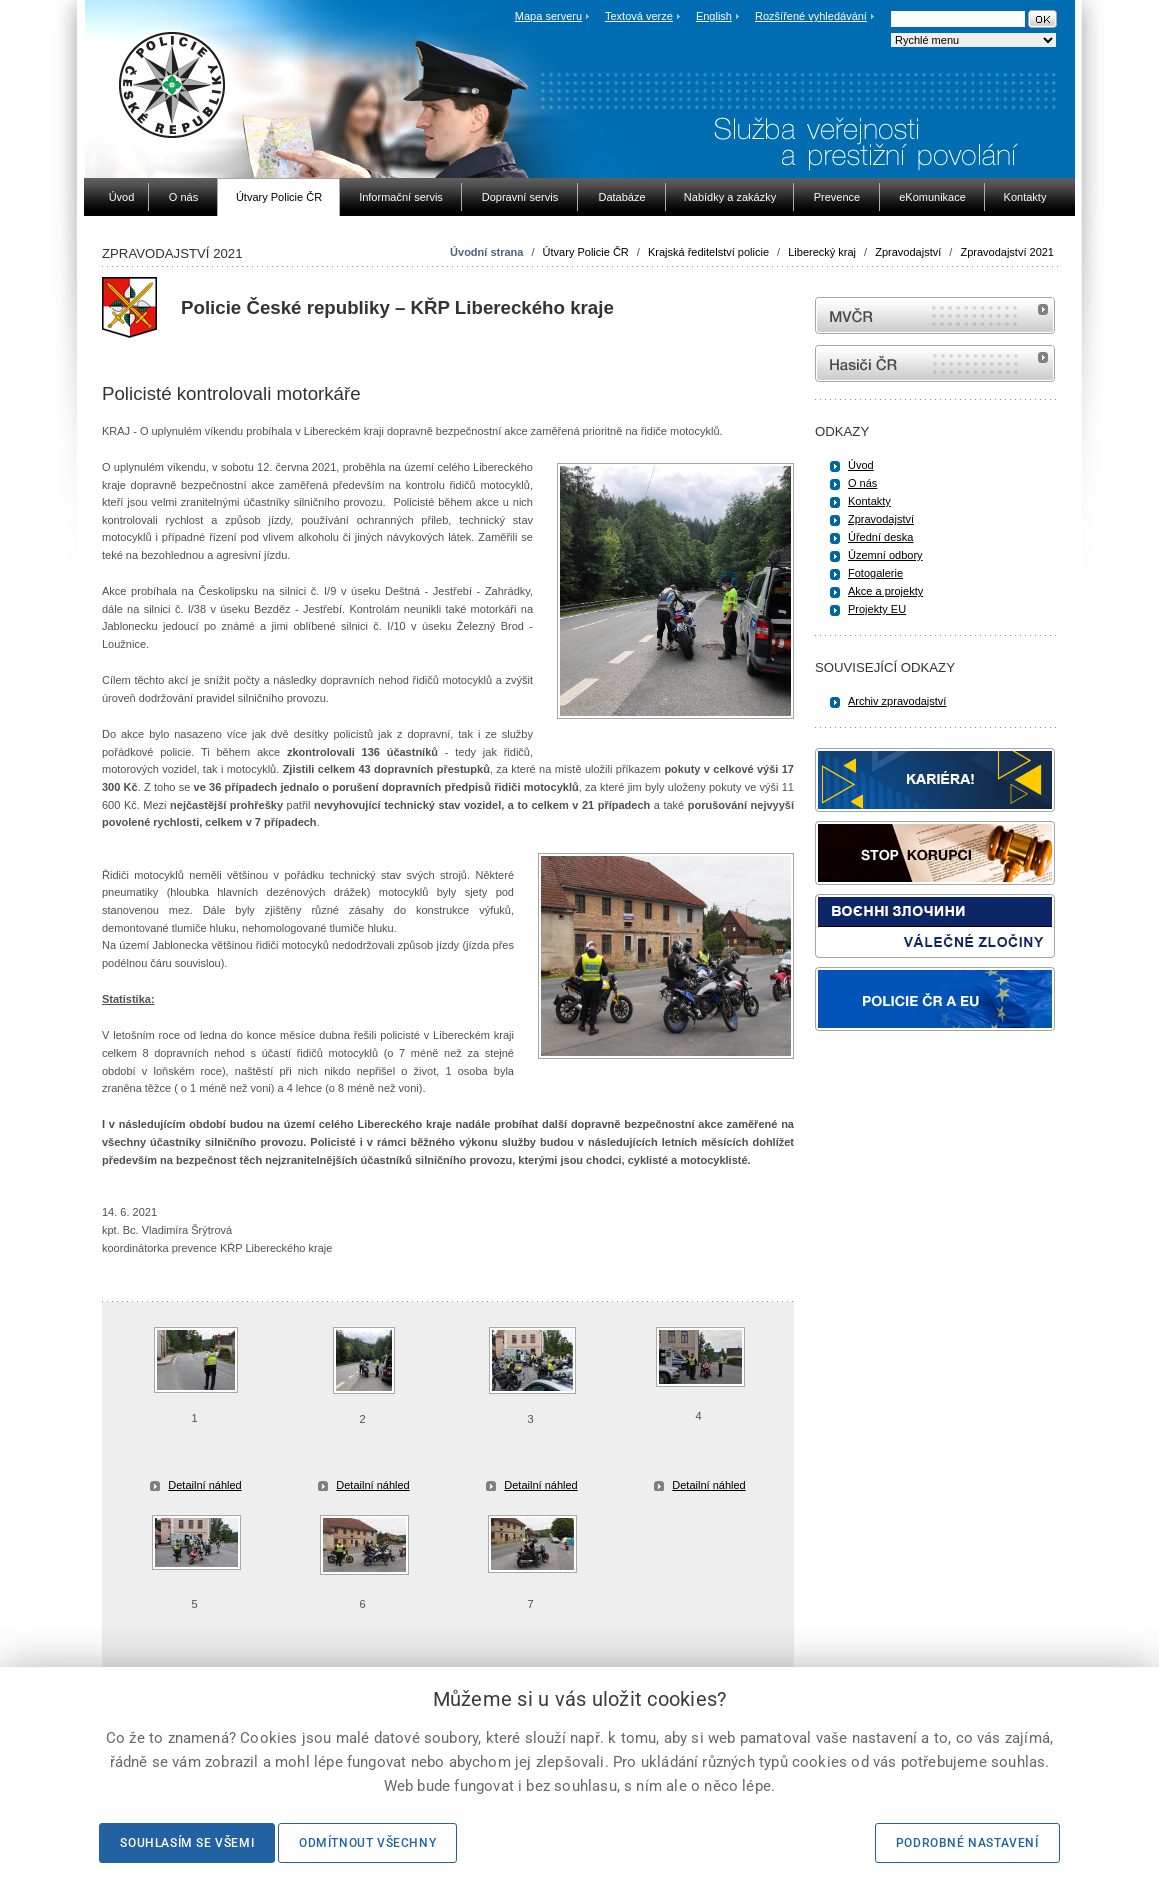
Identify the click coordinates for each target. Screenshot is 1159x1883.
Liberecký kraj (822, 252)
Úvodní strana (486, 252)
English (714, 16)
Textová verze (639, 16)
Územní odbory (885, 555)
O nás (862, 483)
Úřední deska (880, 537)
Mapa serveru (548, 16)
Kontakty (869, 501)
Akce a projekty (885, 591)
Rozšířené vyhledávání (811, 16)
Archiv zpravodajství (897, 701)
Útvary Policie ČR (586, 252)
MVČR (935, 315)
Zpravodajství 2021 (1007, 252)
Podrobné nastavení (967, 1843)
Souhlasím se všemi (187, 1843)
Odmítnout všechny (367, 1843)
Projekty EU (877, 609)
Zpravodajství (908, 252)
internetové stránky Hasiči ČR (935, 363)
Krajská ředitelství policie (708, 252)
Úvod (861, 465)
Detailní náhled (204, 1485)
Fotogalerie (875, 573)
